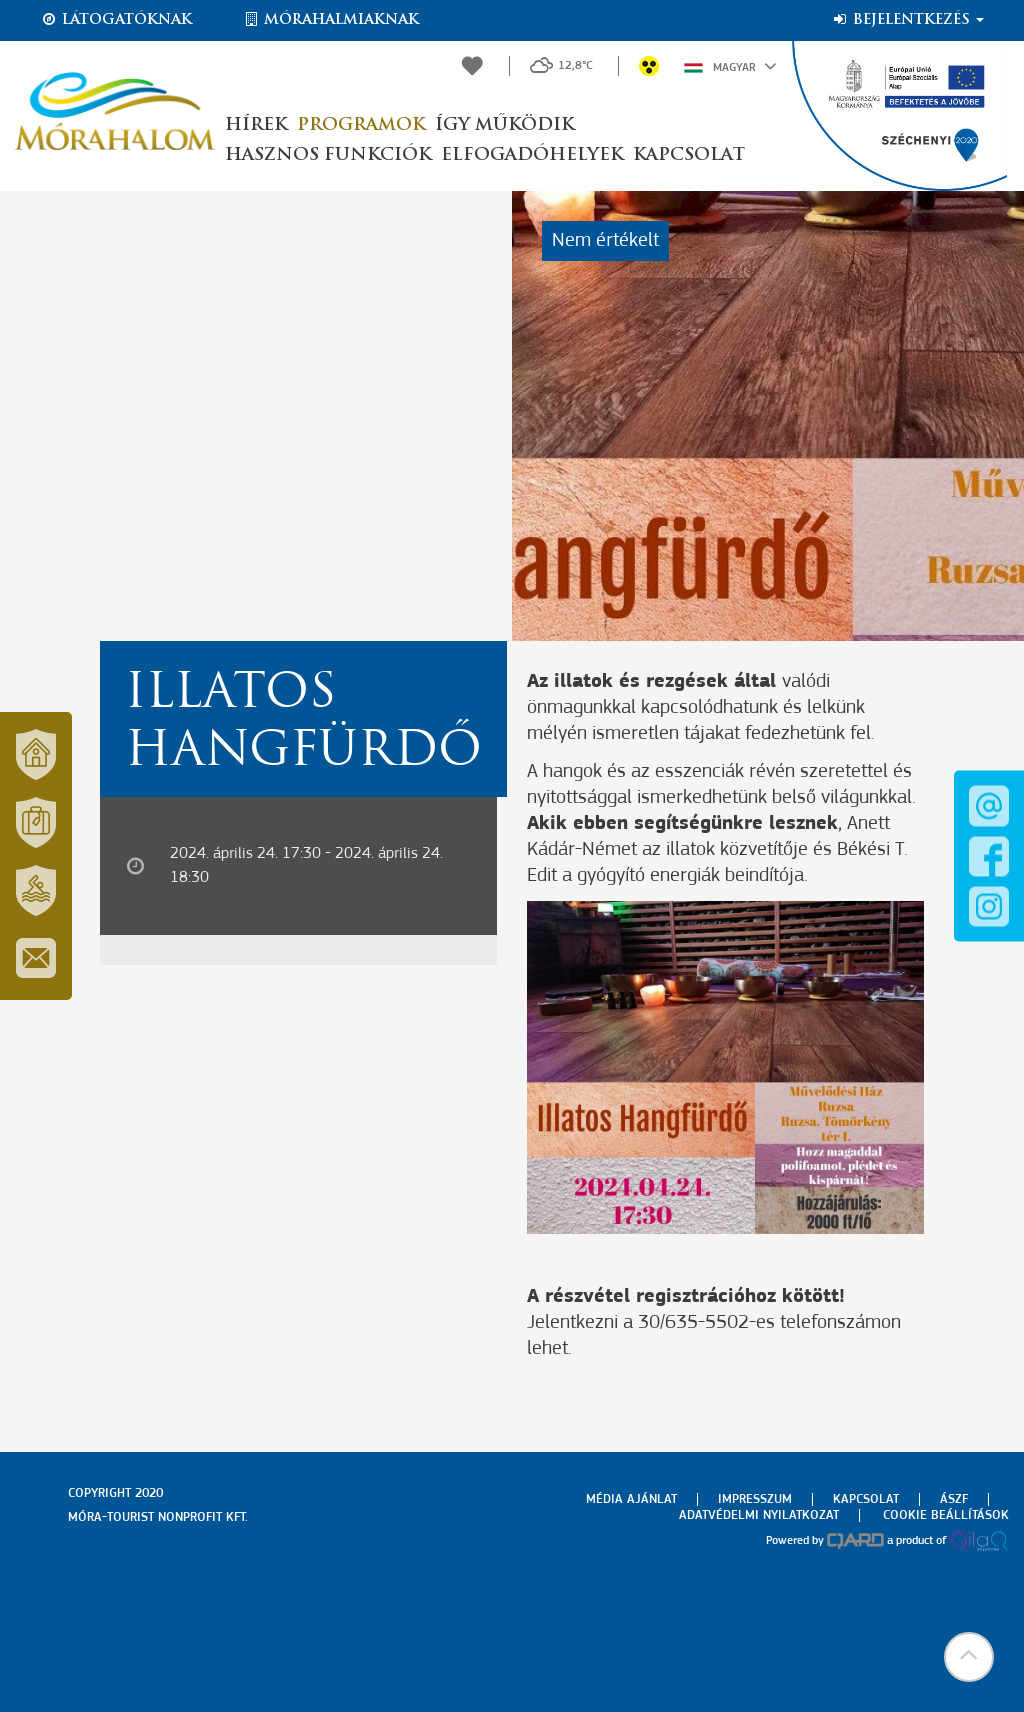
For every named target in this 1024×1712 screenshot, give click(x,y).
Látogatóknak (116, 20)
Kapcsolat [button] (689, 155)
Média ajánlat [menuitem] (631, 1499)
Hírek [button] (256, 125)
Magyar (730, 66)
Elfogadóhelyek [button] (532, 155)
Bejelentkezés (907, 20)
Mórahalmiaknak (330, 20)
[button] (969, 1657)
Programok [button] (361, 125)
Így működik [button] (504, 125)
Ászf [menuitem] (954, 1499)
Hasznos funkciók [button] (328, 155)
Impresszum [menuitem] (755, 1499)
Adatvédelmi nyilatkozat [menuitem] (759, 1515)
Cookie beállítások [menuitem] (946, 1515)
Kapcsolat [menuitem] (866, 1499)
